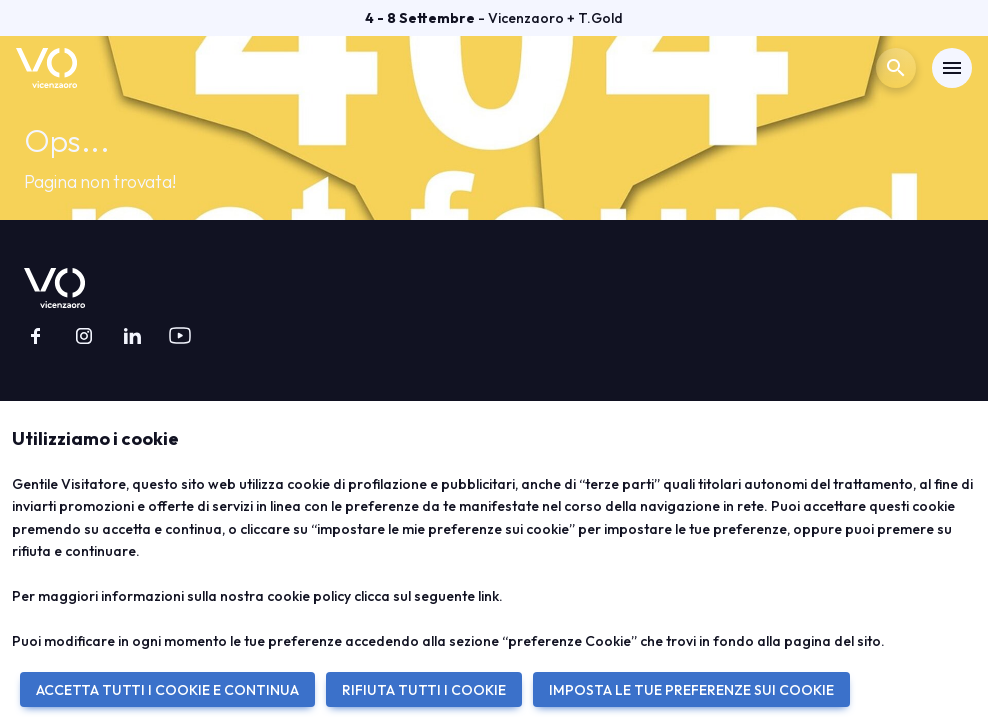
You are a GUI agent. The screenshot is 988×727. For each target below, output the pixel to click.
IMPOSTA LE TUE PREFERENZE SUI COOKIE (691, 690)
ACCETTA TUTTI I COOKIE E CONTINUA (167, 690)
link (488, 596)
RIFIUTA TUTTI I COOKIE (424, 690)
